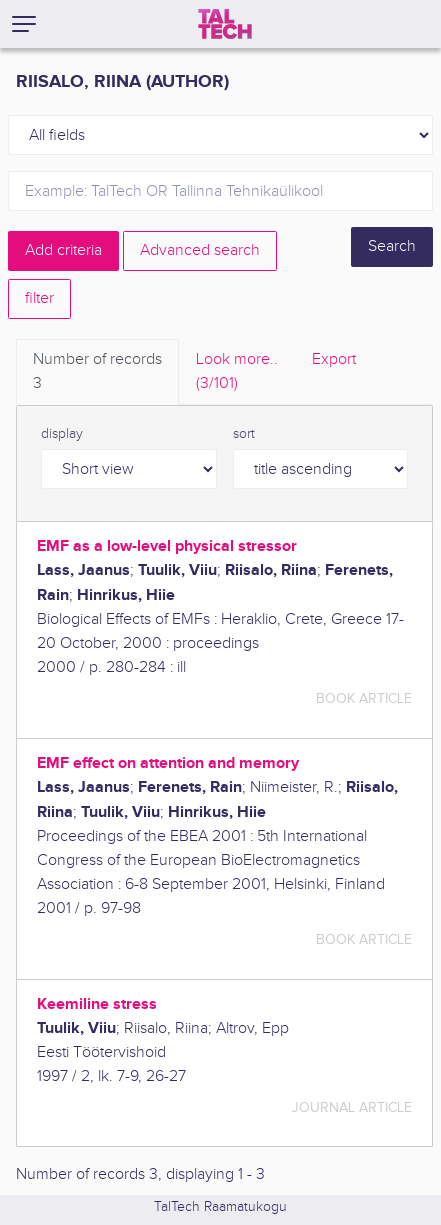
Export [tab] (334, 359)
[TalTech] (225, 24)
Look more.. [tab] (237, 373)
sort (244, 434)
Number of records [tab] (97, 373)
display (62, 434)
